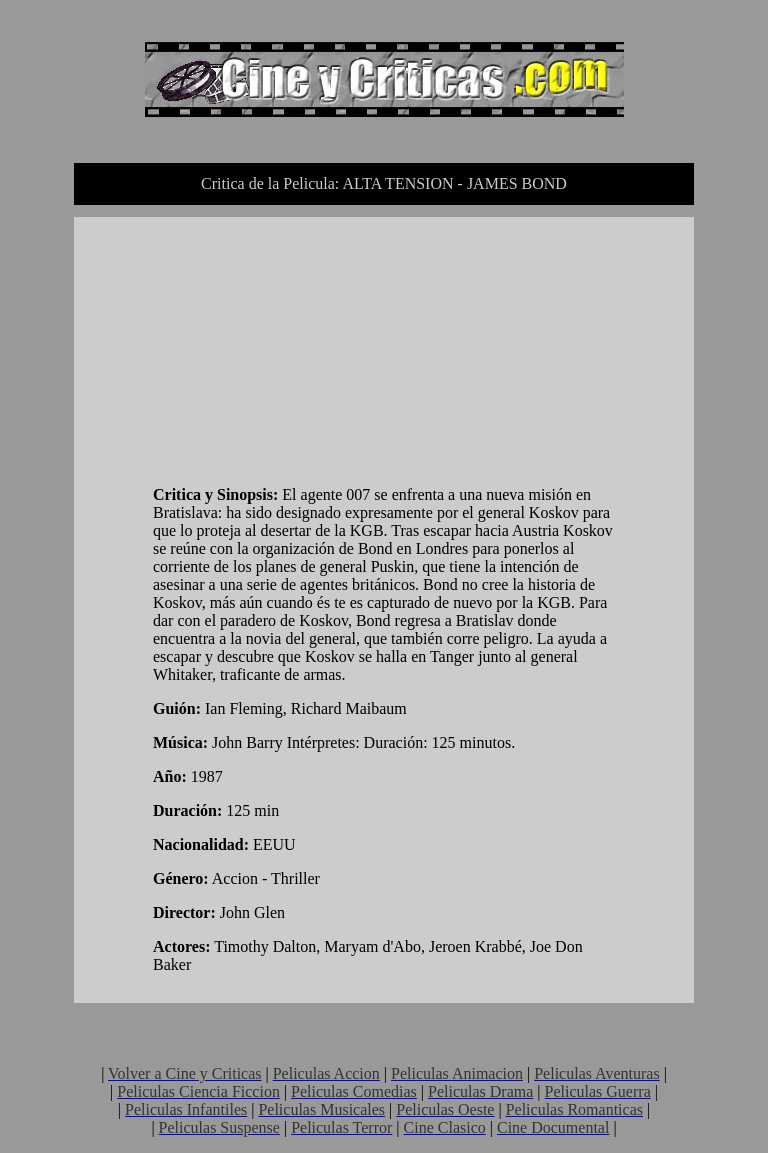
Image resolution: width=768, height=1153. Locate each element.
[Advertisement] (303, 355)
